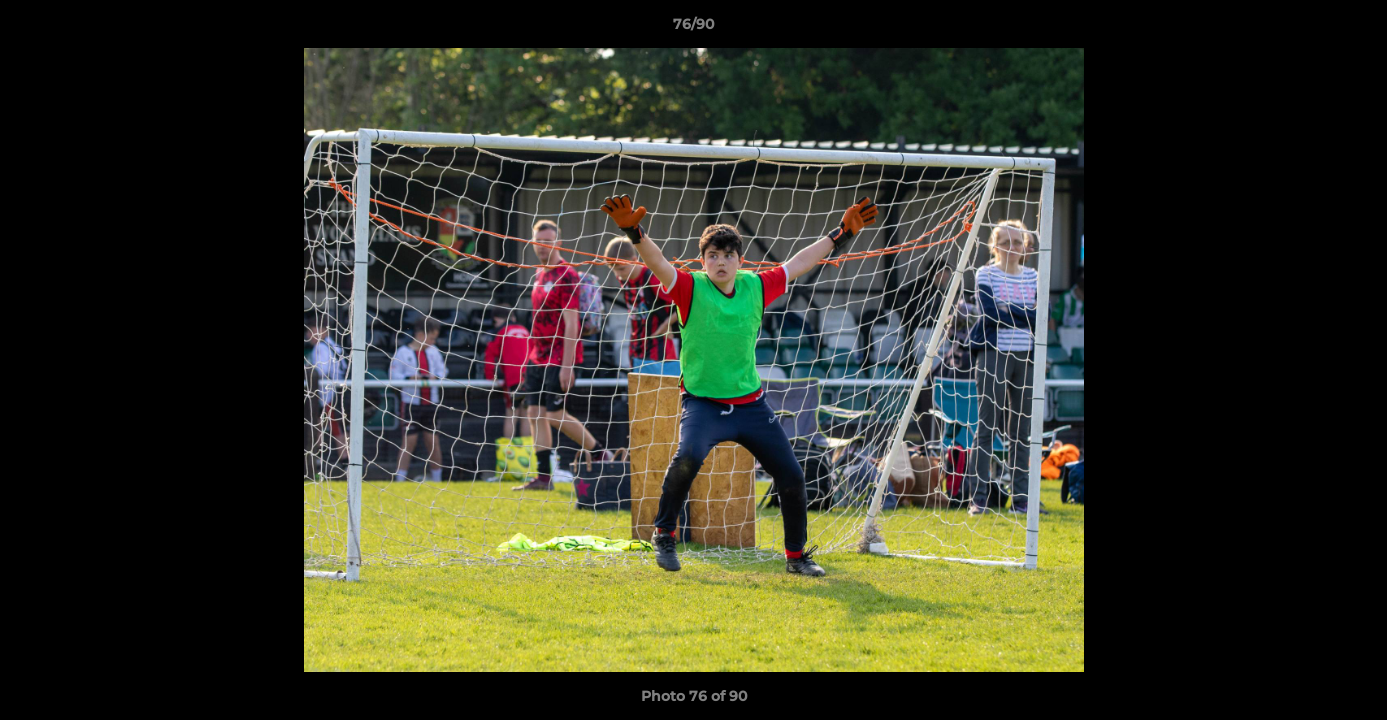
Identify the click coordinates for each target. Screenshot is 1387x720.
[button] (1351, 29)
